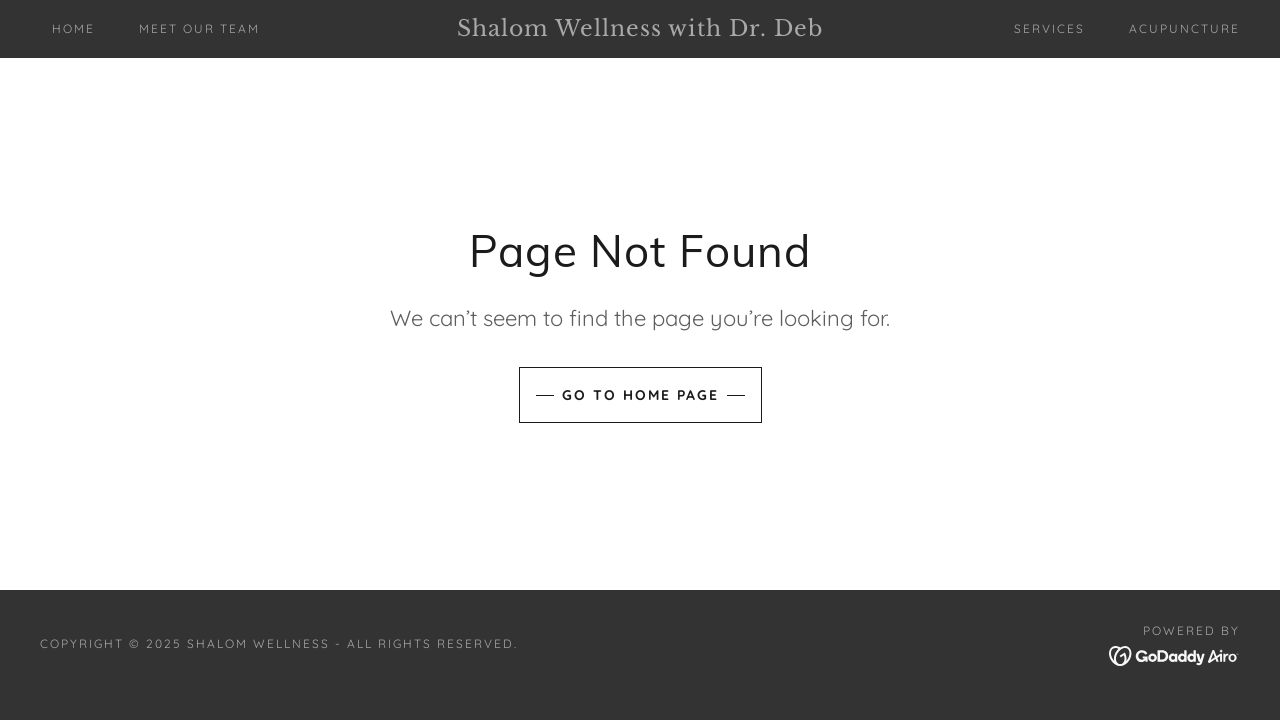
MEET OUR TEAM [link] (199, 28)
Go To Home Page (640, 395)
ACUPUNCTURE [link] (1184, 28)
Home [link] (73, 28)
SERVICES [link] (1049, 28)
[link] (640, 30)
